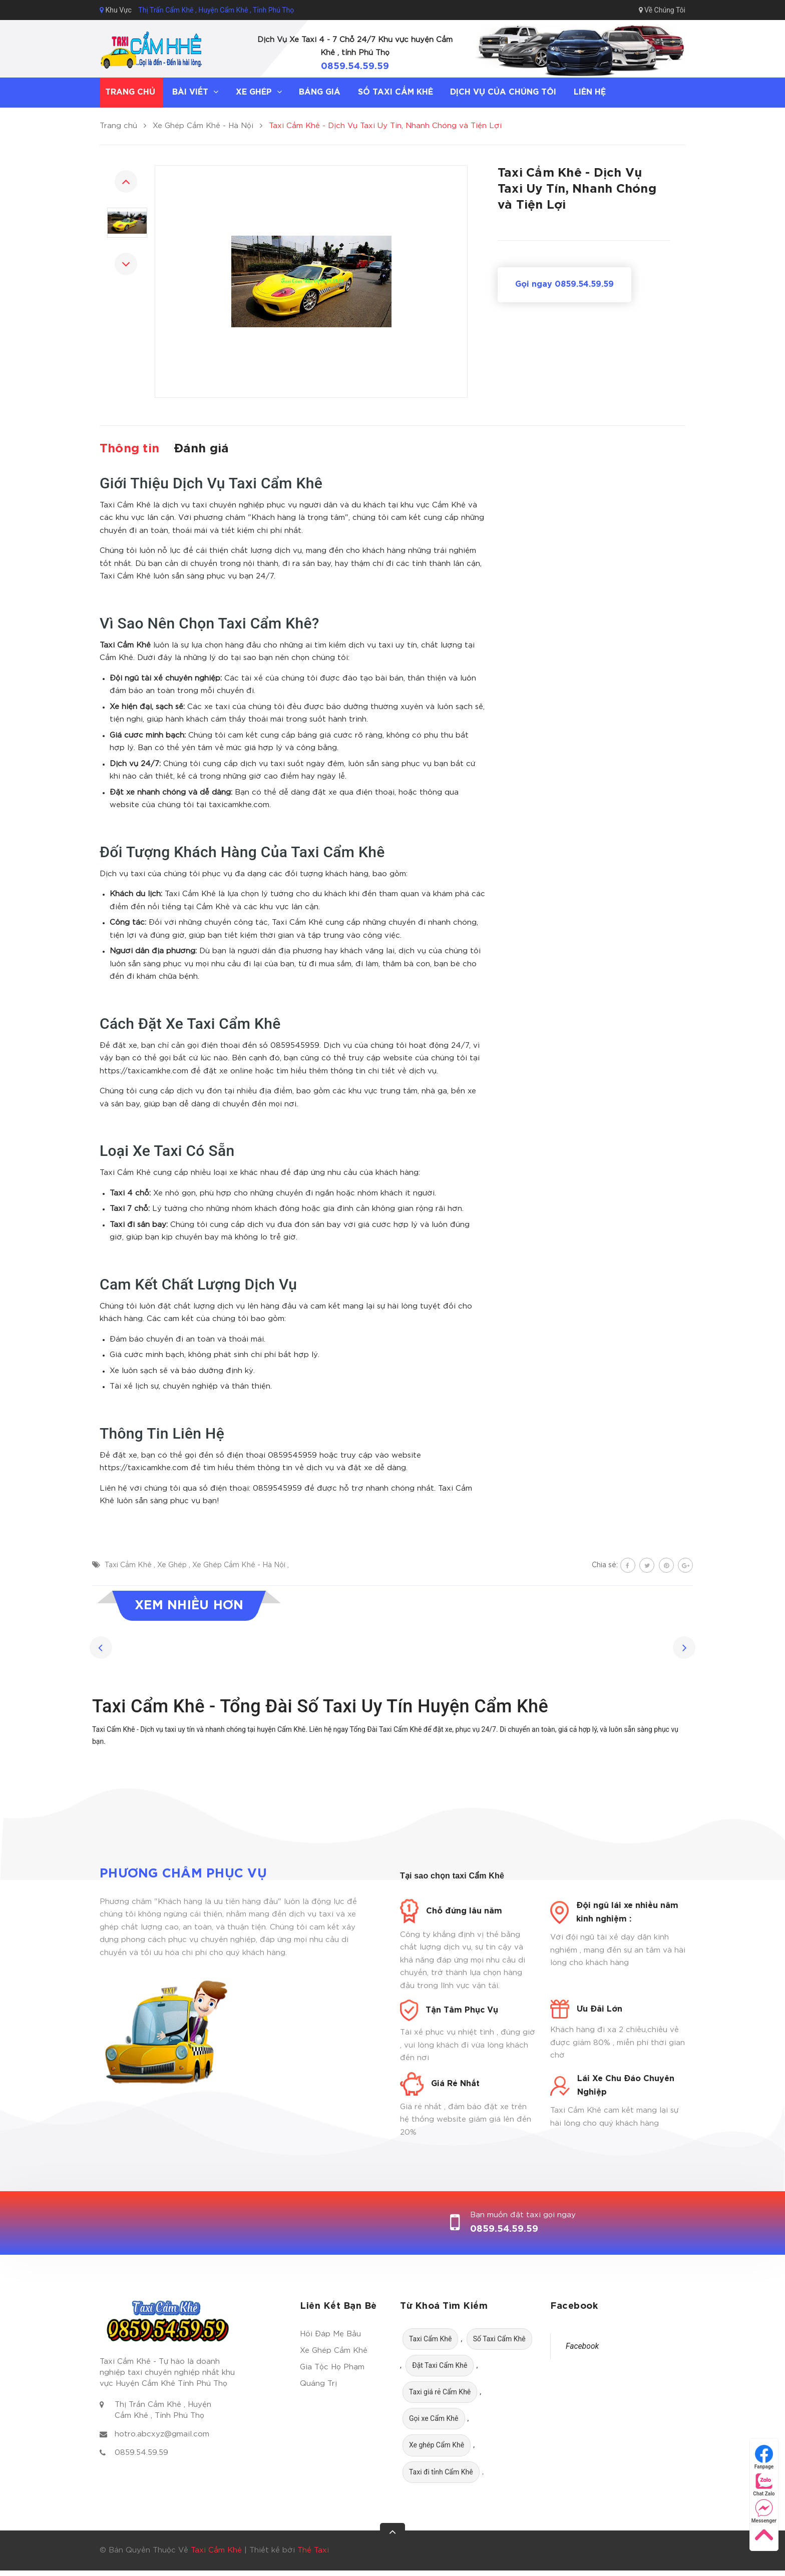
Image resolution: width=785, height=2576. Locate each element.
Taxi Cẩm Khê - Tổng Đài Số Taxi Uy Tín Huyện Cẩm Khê (320, 1706)
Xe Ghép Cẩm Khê (333, 2350)
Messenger (763, 2511)
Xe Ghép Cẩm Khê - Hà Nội (239, 1565)
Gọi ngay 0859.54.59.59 (564, 284)
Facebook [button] (574, 2306)
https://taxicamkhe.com (144, 1071)
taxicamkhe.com (239, 805)
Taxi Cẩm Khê (129, 1565)
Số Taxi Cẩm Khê (499, 2339)
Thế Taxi (313, 2550)
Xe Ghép (173, 1565)
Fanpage (763, 2457)
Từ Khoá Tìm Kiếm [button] (444, 2306)
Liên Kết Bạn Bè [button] (338, 2306)
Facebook (582, 2346)
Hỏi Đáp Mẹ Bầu (330, 2334)
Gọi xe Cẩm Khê (434, 2418)
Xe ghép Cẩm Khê (436, 2445)
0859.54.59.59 (355, 67)
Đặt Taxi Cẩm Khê (439, 2365)
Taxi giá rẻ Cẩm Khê (440, 2392)
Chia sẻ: (605, 1565)
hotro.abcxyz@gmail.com (162, 2434)
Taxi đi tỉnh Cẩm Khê (441, 2472)
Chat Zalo (763, 2484)
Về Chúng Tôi (662, 10)
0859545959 (294, 1045)
